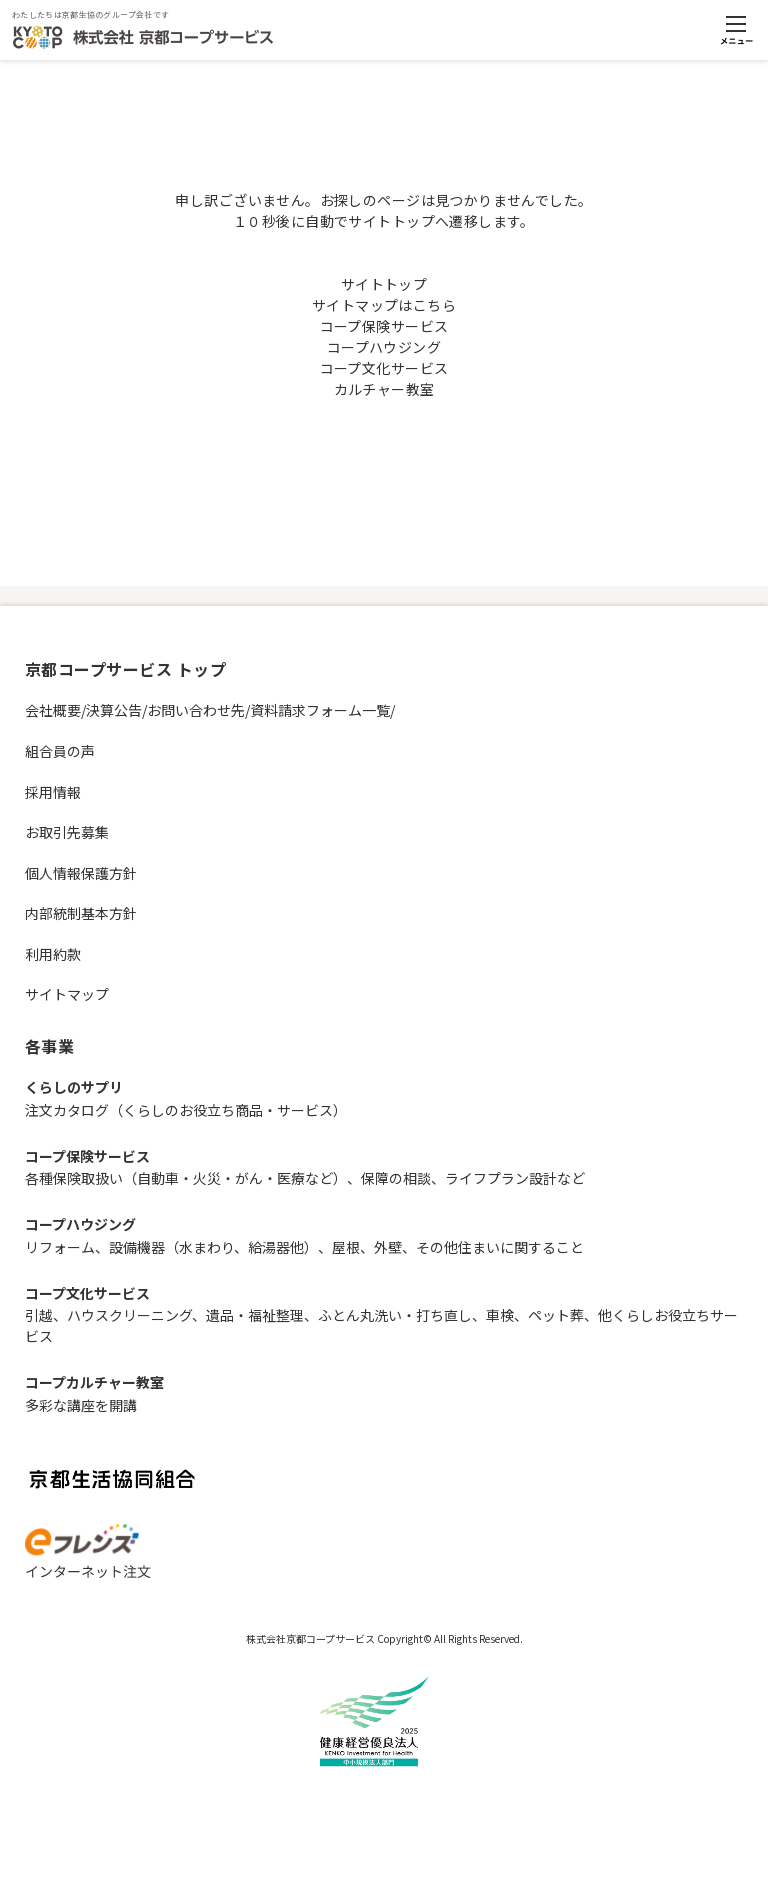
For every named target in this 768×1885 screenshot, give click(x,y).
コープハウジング (384, 347)
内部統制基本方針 (81, 913)
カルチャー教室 (384, 389)
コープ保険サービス (384, 326)
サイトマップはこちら (384, 305)
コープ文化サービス (384, 368)
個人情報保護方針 (81, 873)
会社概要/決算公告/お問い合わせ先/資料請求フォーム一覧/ (210, 710)
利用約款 (53, 954)
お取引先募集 (67, 832)
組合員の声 (60, 751)
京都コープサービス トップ (125, 669)
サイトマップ (67, 994)
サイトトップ (384, 284)
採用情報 (53, 792)
